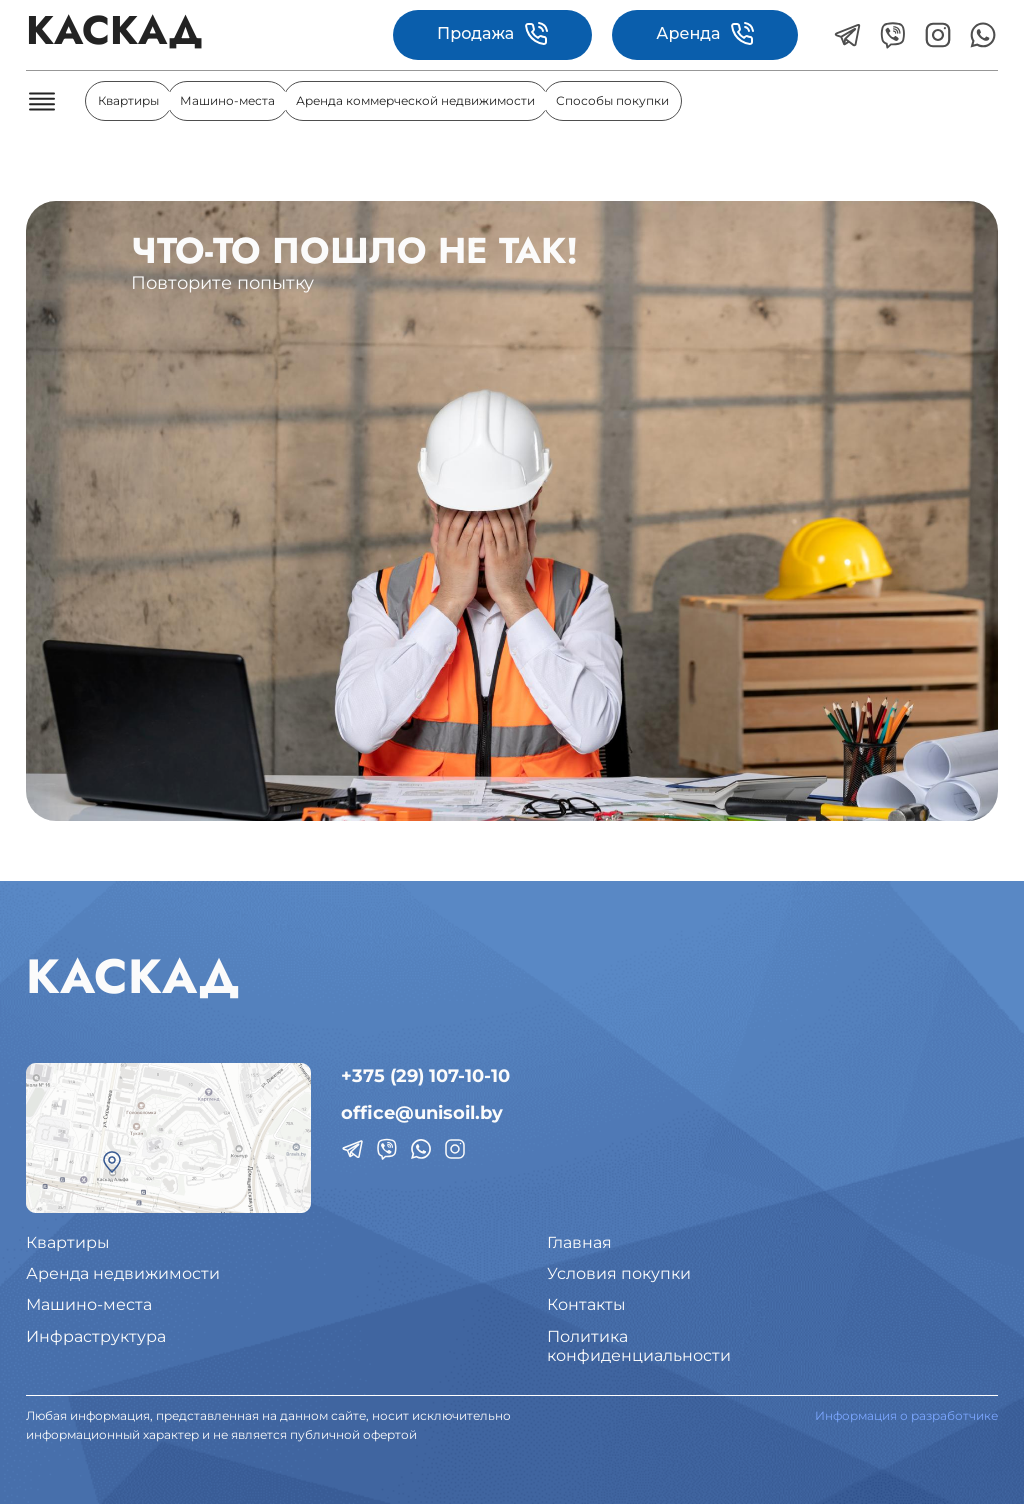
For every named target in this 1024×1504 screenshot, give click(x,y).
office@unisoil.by (422, 1113)
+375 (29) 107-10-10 (425, 1076)
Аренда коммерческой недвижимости (415, 100)
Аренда (705, 34)
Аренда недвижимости (123, 1273)
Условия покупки (619, 1273)
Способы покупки (612, 100)
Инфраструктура (96, 1336)
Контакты (586, 1304)
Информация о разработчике (906, 1415)
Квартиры (128, 100)
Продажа (492, 34)
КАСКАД (114, 34)
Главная (579, 1242)
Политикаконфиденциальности (639, 1346)
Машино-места (227, 100)
